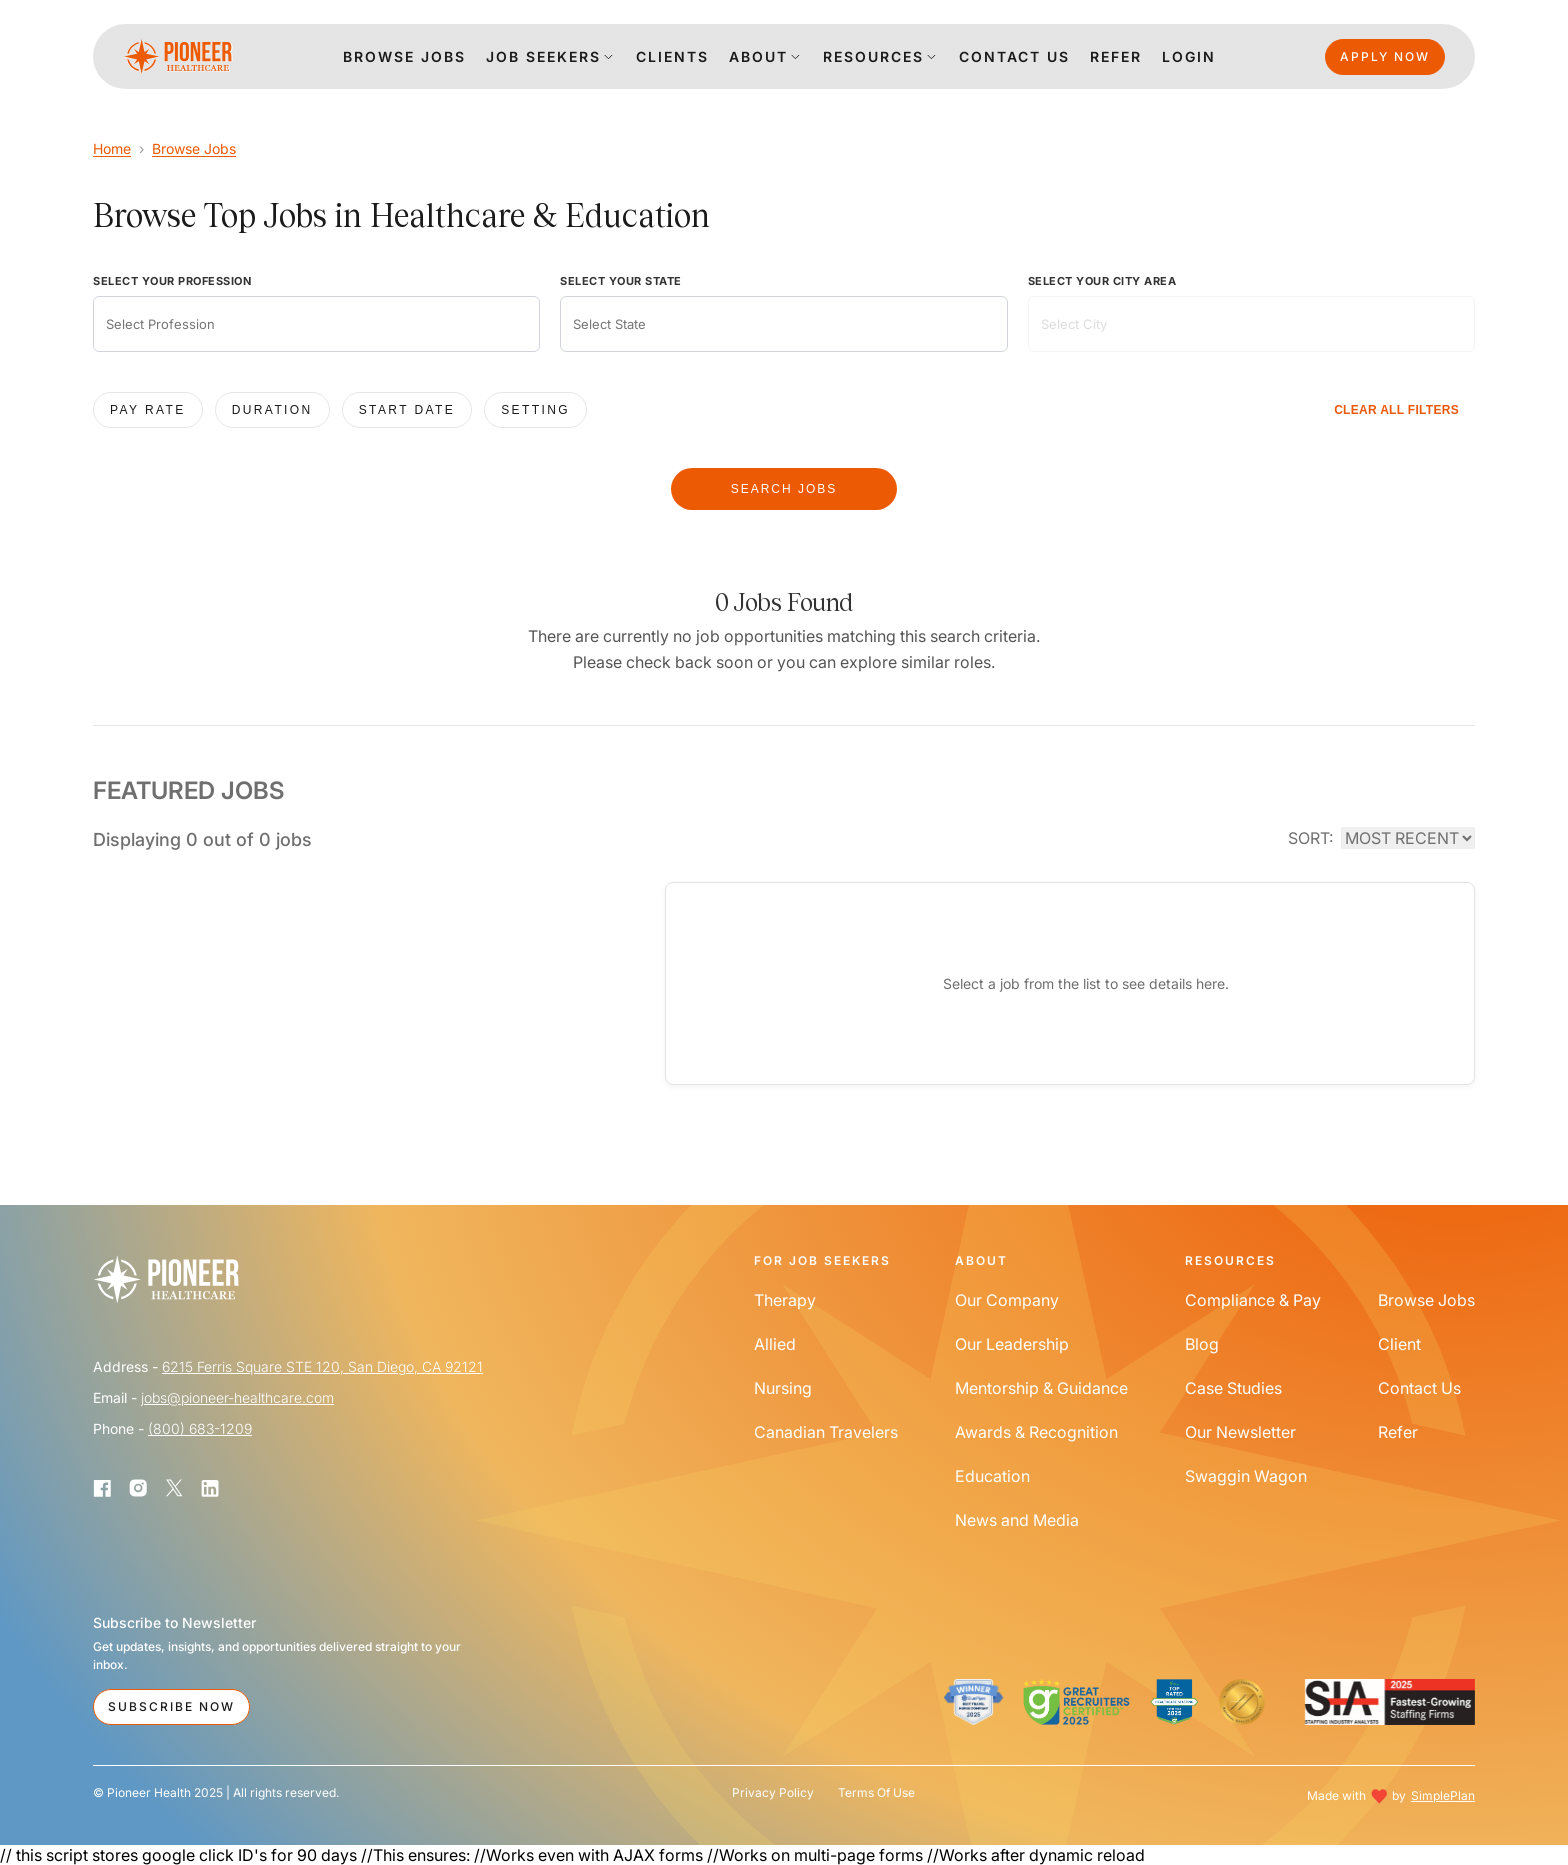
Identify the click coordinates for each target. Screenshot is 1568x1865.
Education (992, 1476)
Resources (873, 56)
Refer (1116, 56)
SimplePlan (1443, 1795)
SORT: (1310, 838)
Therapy (785, 1300)
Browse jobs (404, 56)
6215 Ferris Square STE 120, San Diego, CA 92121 (322, 1366)
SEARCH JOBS (784, 489)
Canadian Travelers (826, 1432)
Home (112, 148)
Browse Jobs (194, 148)
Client (1399, 1344)
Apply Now (1385, 56)
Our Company (1007, 1300)
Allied (775, 1344)
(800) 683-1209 (200, 1428)
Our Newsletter (1240, 1432)
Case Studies (1233, 1388)
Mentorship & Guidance (1041, 1388)
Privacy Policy (773, 1793)
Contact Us (1419, 1388)
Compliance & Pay (1253, 1300)
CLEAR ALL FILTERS (1396, 410)
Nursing (783, 1388)
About (758, 56)
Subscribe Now (171, 1706)
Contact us (1014, 56)
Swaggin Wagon (1246, 1476)
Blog (1202, 1344)
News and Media (1017, 1520)
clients (672, 56)
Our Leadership (1012, 1344)
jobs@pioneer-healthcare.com (237, 1397)
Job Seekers (543, 56)
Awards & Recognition (1036, 1432)
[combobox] (316, 324)
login (1189, 56)
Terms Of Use (876, 1793)
